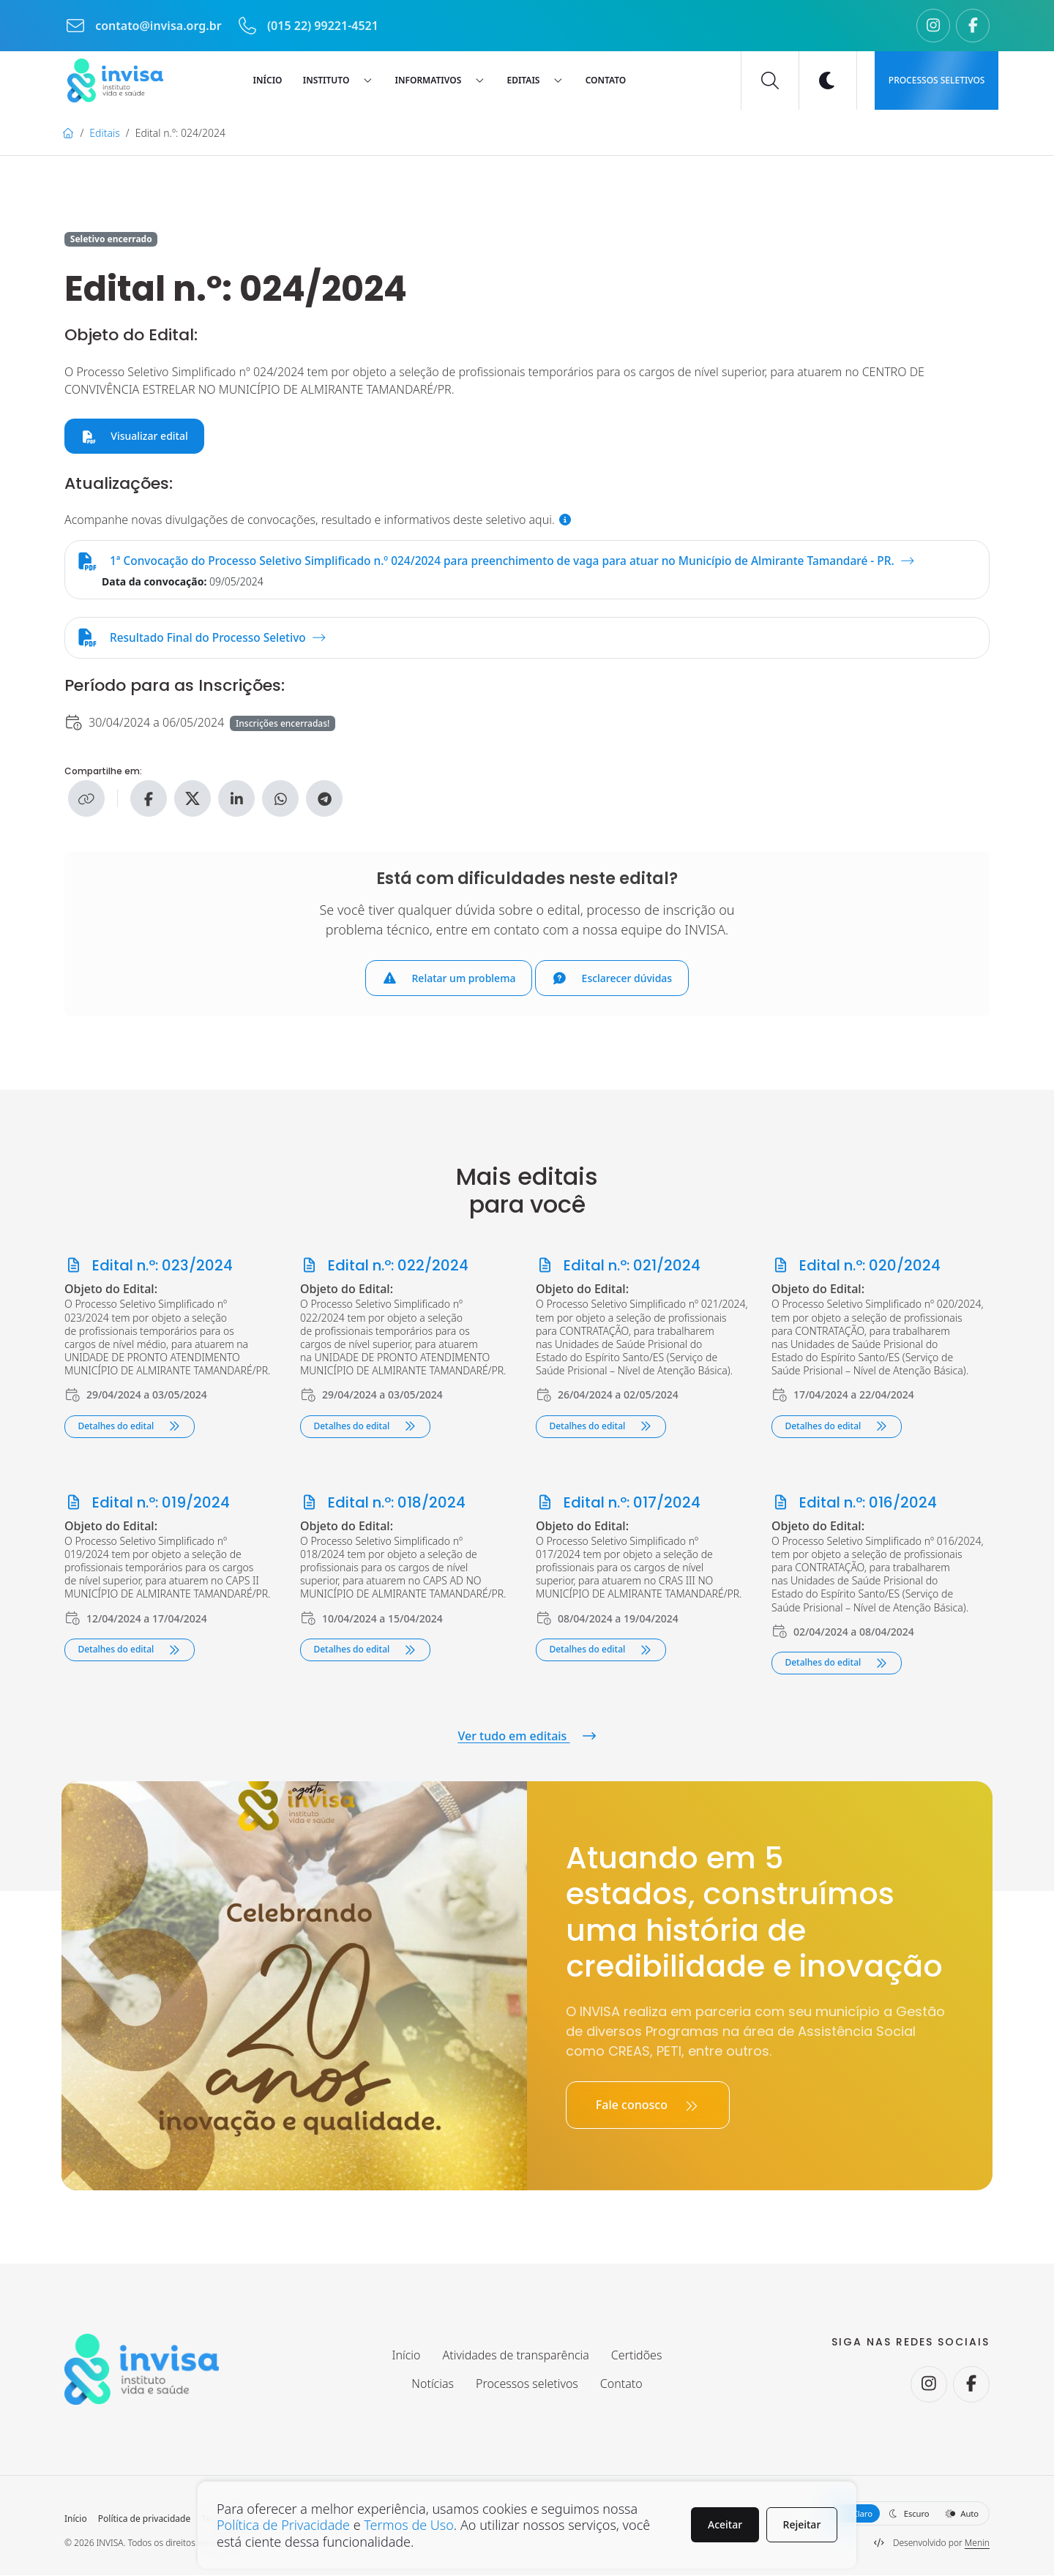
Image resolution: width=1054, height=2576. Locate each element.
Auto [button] (962, 2514)
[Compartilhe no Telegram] (324, 800)
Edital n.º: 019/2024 (147, 1503)
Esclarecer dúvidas (612, 979)
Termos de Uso (409, 2525)
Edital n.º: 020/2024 (856, 1267)
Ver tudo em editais (526, 1737)
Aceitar (725, 2524)
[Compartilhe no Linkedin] (236, 800)
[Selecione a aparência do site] (908, 2514)
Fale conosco (648, 2106)
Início (75, 2520)
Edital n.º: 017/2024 (618, 1503)
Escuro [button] (909, 2514)
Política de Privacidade (283, 2525)
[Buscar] (770, 80)
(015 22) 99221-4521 (307, 26)
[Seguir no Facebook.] (973, 25)
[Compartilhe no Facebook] (148, 800)
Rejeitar (802, 2524)
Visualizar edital (134, 436)
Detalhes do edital (129, 1426)
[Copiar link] (86, 800)
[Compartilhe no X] (192, 800)
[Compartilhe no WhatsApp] (280, 800)
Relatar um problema (449, 979)
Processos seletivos (937, 80)
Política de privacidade (144, 2520)
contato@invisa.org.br (144, 26)
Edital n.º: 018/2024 (383, 1503)
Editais (104, 133)
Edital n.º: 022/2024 (384, 1267)
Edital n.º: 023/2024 (148, 1267)
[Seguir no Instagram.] (933, 25)
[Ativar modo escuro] (828, 80)
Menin (977, 2543)
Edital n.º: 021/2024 (618, 1267)
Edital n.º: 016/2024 (854, 1503)
